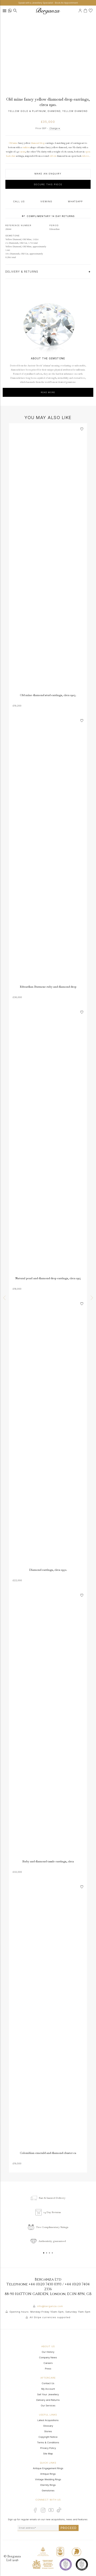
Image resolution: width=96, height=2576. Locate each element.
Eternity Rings (48, 2484)
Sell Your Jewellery (48, 2394)
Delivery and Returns (48, 2399)
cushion (26, 147)
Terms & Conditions (48, 2442)
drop (42, 143)
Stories (48, 2431)
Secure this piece (48, 184)
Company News (48, 2357)
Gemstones (48, 2490)
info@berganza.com (50, 2306)
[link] (48, 560)
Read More (48, 392)
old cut (52, 156)
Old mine (13, 143)
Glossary (48, 2425)
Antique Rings (48, 2473)
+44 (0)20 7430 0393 (45, 2284)
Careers (48, 2363)
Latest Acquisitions (48, 2420)
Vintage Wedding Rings (48, 2479)
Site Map (48, 2453)
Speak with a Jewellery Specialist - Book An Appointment (48, 2)
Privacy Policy (48, 2448)
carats (22, 151)
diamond (35, 143)
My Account (48, 2388)
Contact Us (48, 2383)
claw (13, 156)
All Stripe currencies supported (50, 2317)
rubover (86, 156)
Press (48, 2368)
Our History (48, 2351)
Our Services (48, 2405)
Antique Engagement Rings (48, 2468)
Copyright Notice (48, 2436)
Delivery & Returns (48, 271)
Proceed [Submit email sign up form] (69, 2528)
